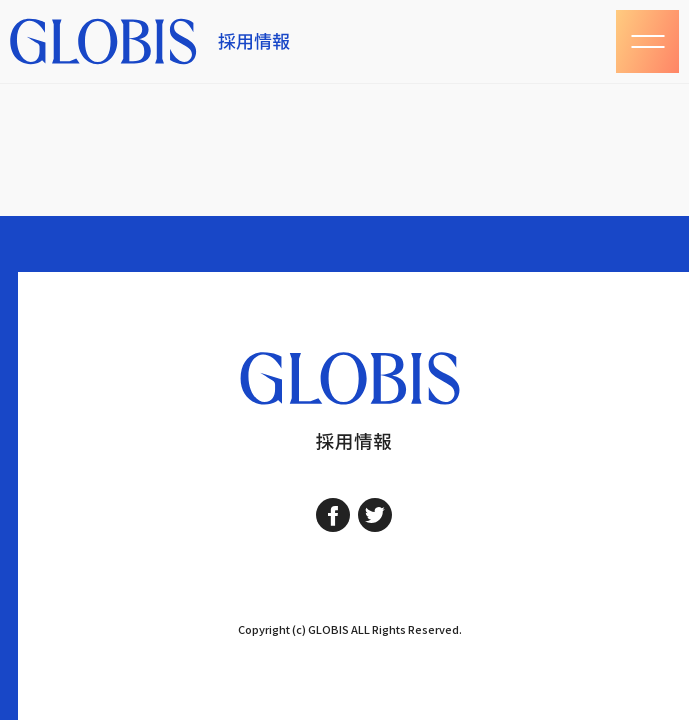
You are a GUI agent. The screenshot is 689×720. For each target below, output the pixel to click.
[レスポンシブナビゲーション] (647, 41)
